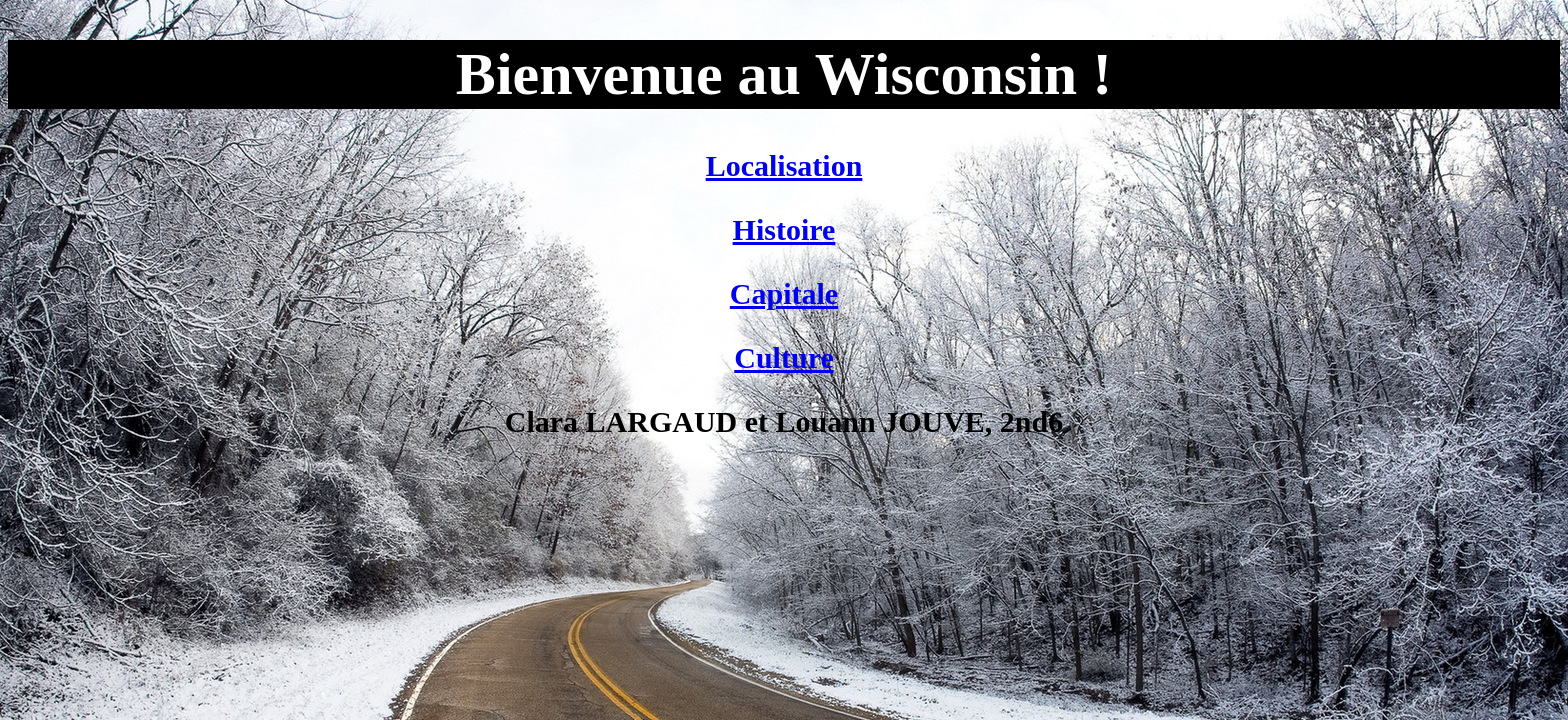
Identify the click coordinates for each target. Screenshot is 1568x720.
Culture (783, 357)
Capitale (784, 293)
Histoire (784, 229)
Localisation (784, 165)
